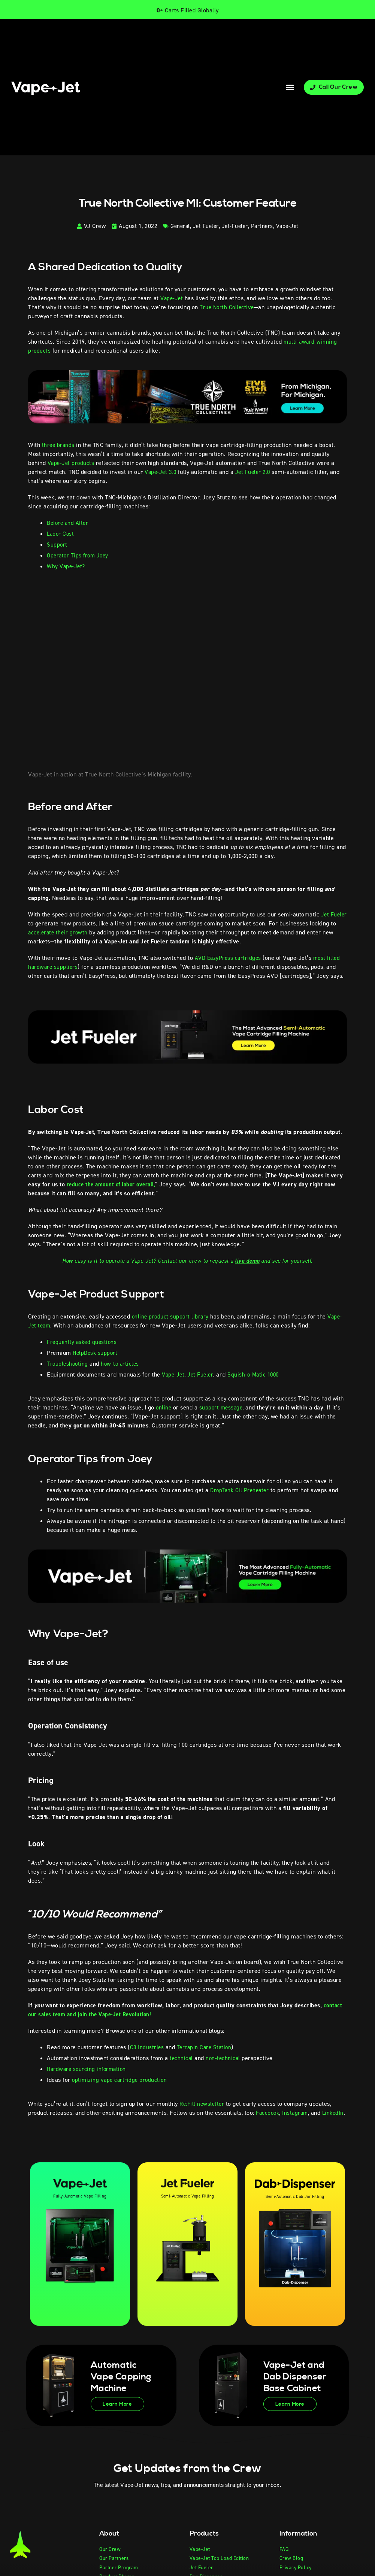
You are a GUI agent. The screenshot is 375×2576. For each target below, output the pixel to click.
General (177, 226)
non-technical (223, 2058)
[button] (290, 87)
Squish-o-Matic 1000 (257, 1374)
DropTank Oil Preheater (241, 1490)
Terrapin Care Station (205, 2047)
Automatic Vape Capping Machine (118, 2385)
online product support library (171, 1316)
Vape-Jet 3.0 (161, 472)
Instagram (297, 2113)
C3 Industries (147, 2047)
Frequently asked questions (83, 1342)
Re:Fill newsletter (202, 2104)
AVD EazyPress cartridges (229, 958)
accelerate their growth (87, 932)
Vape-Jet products (72, 463)
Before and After (69, 523)
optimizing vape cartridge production (120, 2080)
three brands (59, 445)
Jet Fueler (204, 226)
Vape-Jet (290, 226)
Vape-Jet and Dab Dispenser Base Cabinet (293, 2386)
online (163, 1407)
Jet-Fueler (235, 226)
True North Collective (228, 307)
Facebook (268, 2113)
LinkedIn (39, 2122)
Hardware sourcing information (88, 2069)
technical (181, 2058)
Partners (263, 226)
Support (57, 544)
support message (222, 1407)
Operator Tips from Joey (79, 555)
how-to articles (122, 1364)
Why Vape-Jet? (67, 566)
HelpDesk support (96, 1353)
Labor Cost (62, 534)
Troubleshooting (68, 1364)
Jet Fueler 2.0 (256, 472)
